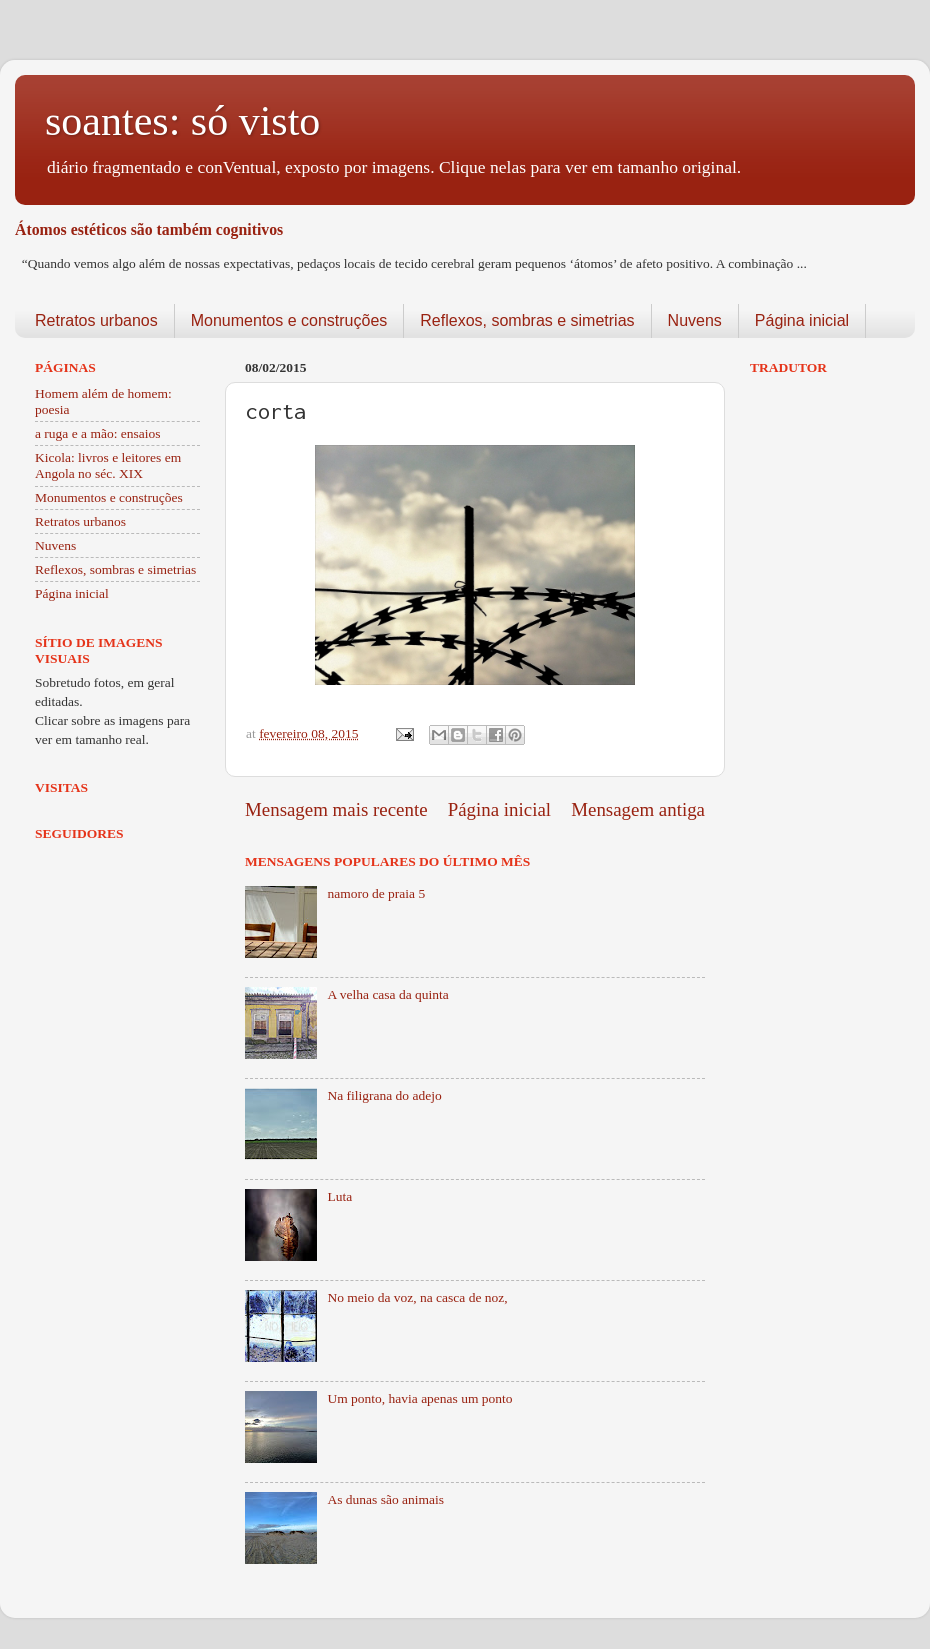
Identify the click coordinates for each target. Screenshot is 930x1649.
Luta (339, 1196)
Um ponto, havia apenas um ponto (419, 1398)
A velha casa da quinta (387, 994)
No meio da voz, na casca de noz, (417, 1297)
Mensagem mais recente (336, 809)
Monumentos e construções (289, 320)
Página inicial (802, 320)
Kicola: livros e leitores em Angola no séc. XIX (108, 465)
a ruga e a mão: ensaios (98, 433)
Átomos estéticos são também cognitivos (149, 229)
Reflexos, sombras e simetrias (527, 320)
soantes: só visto (182, 121)
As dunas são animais (385, 1499)
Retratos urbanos (96, 320)
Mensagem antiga (638, 809)
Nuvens (695, 320)
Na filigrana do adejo (384, 1095)
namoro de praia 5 (376, 893)
